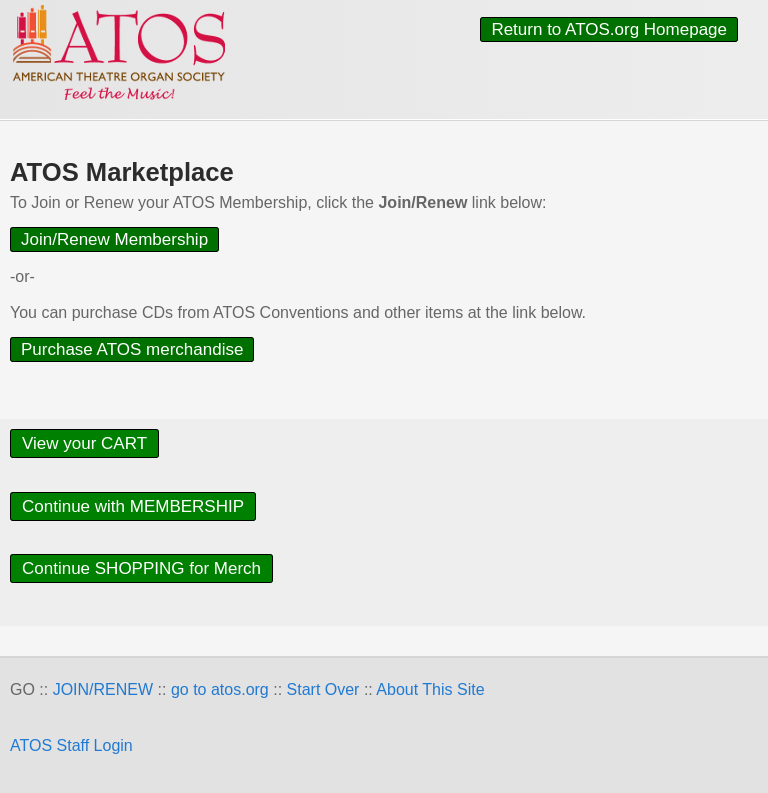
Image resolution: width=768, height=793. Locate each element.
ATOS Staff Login (71, 745)
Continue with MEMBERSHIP (133, 506)
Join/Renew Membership (114, 239)
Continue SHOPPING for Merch (141, 568)
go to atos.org (220, 689)
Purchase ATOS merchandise (132, 349)
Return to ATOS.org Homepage (609, 29)
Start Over (323, 689)
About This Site (430, 689)
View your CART (84, 443)
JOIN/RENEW (103, 689)
